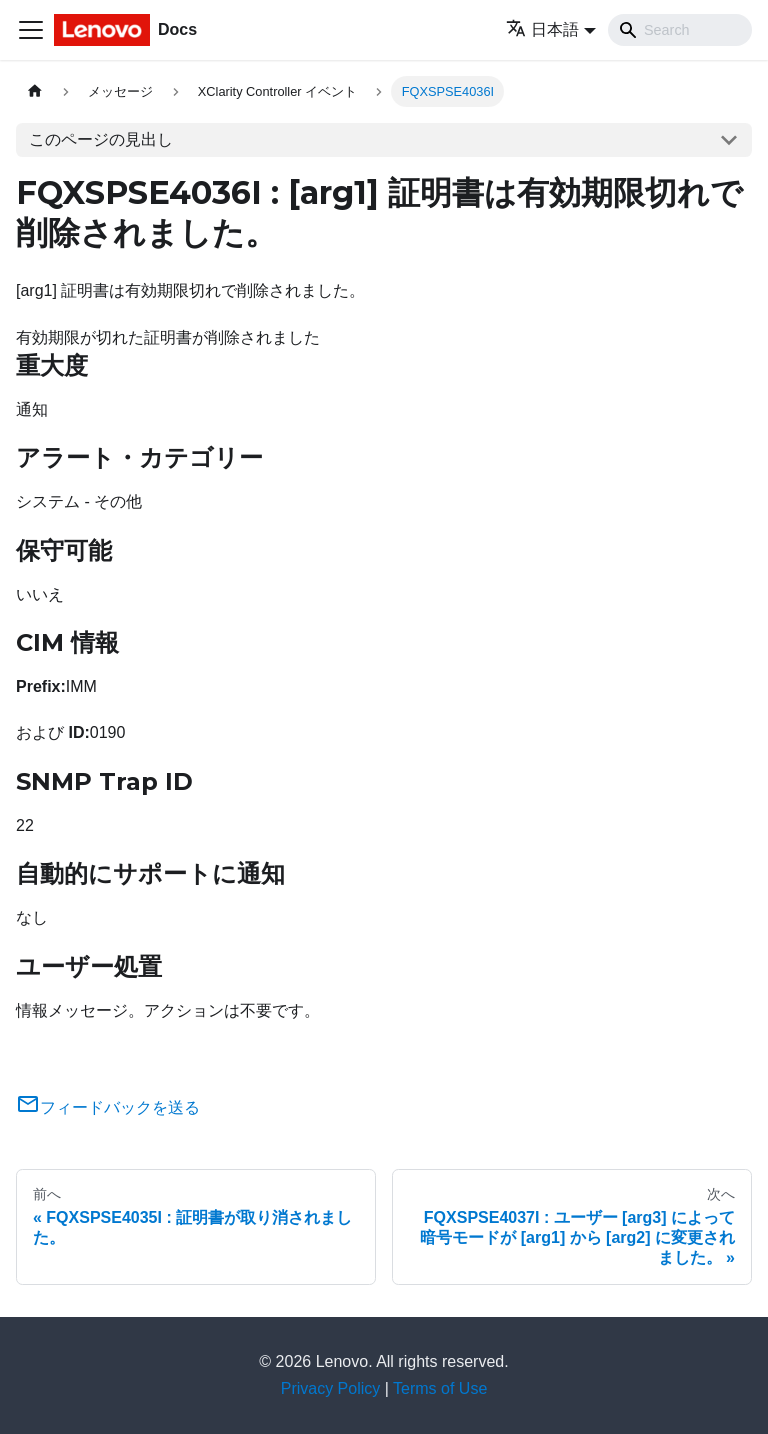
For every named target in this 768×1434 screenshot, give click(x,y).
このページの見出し (101, 139)
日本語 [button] (542, 29)
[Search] (680, 30)
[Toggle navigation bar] (31, 30)
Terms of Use (440, 1388)
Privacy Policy (331, 1388)
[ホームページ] (35, 91)
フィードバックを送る (108, 1107)
